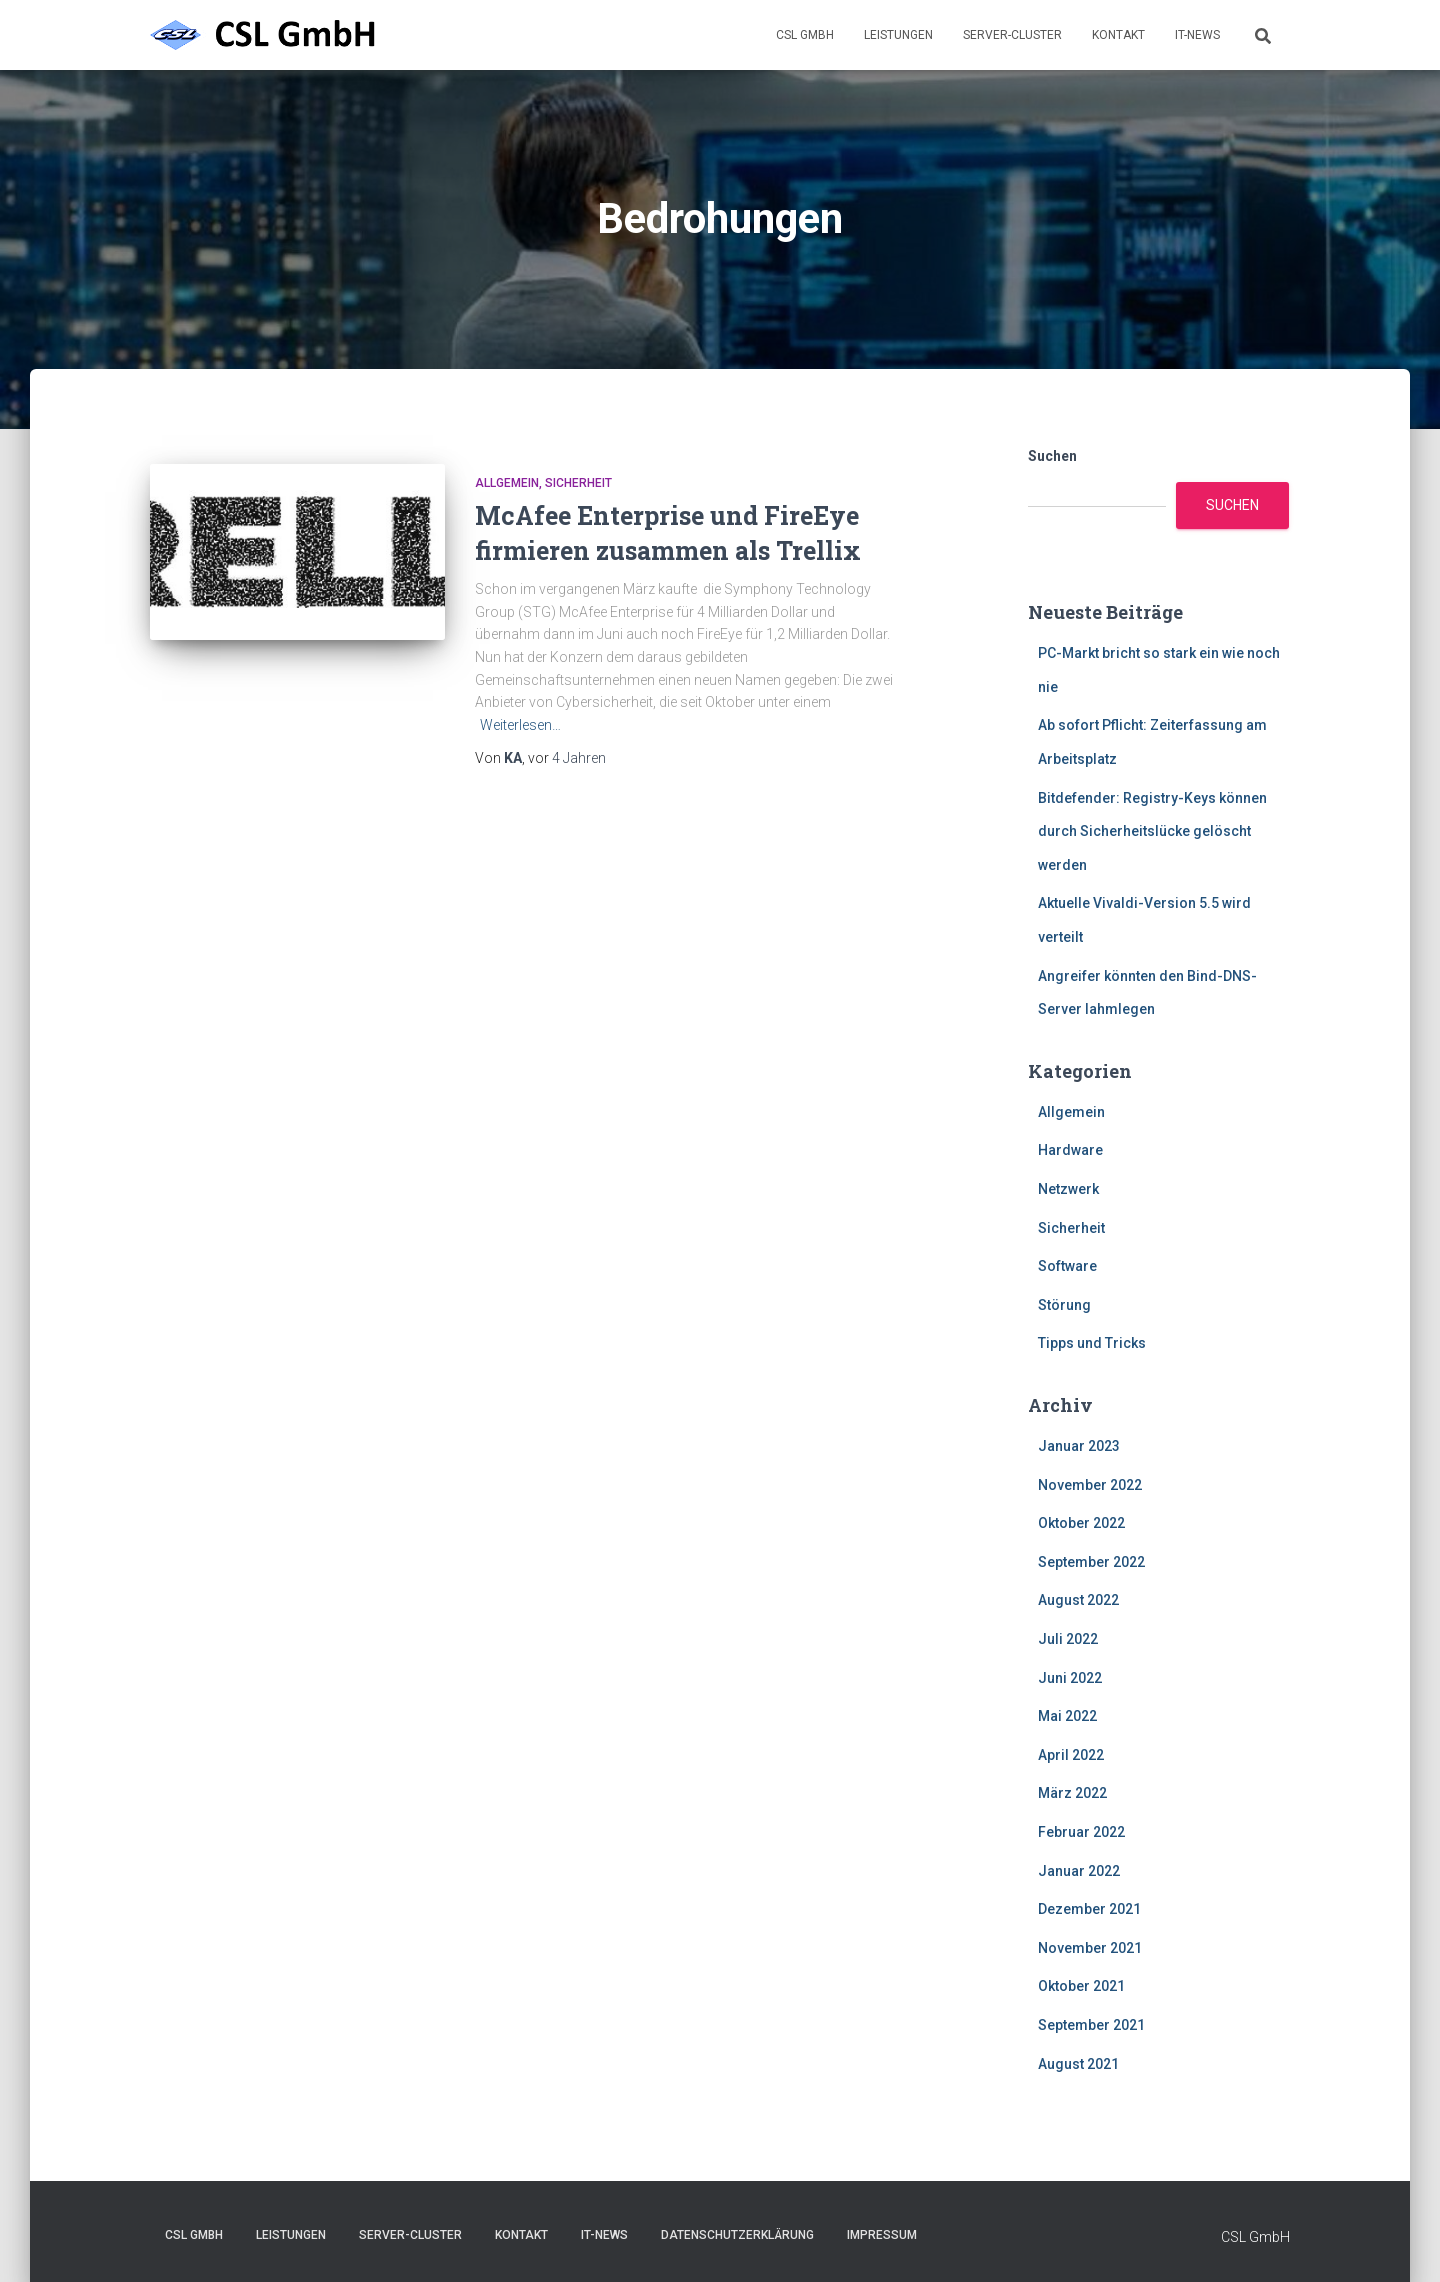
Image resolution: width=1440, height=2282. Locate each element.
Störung (1064, 1305)
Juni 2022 (1070, 1678)
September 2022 (1091, 1562)
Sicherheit (578, 483)
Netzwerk (1068, 1189)
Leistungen (898, 35)
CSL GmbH (805, 35)
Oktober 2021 (1081, 1986)
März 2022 (1072, 1793)
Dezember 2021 (1089, 1909)
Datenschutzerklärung (737, 2235)
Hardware (1070, 1150)
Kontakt (1118, 35)
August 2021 (1078, 2064)
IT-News (1197, 35)
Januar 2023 (1079, 1446)
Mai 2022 (1067, 1716)
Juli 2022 (1068, 1639)
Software (1067, 1266)
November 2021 (1090, 1948)
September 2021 (1091, 2025)
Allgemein (507, 483)
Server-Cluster (1012, 35)
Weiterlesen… (520, 725)
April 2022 (1071, 1755)
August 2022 (1078, 1600)
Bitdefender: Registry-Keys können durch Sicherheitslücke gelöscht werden (1152, 831)
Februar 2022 (1081, 1832)
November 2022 (1090, 1485)
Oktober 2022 (1081, 1523)
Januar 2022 (1079, 1871)
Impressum (882, 2235)
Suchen (1052, 456)
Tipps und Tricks (1092, 1343)
